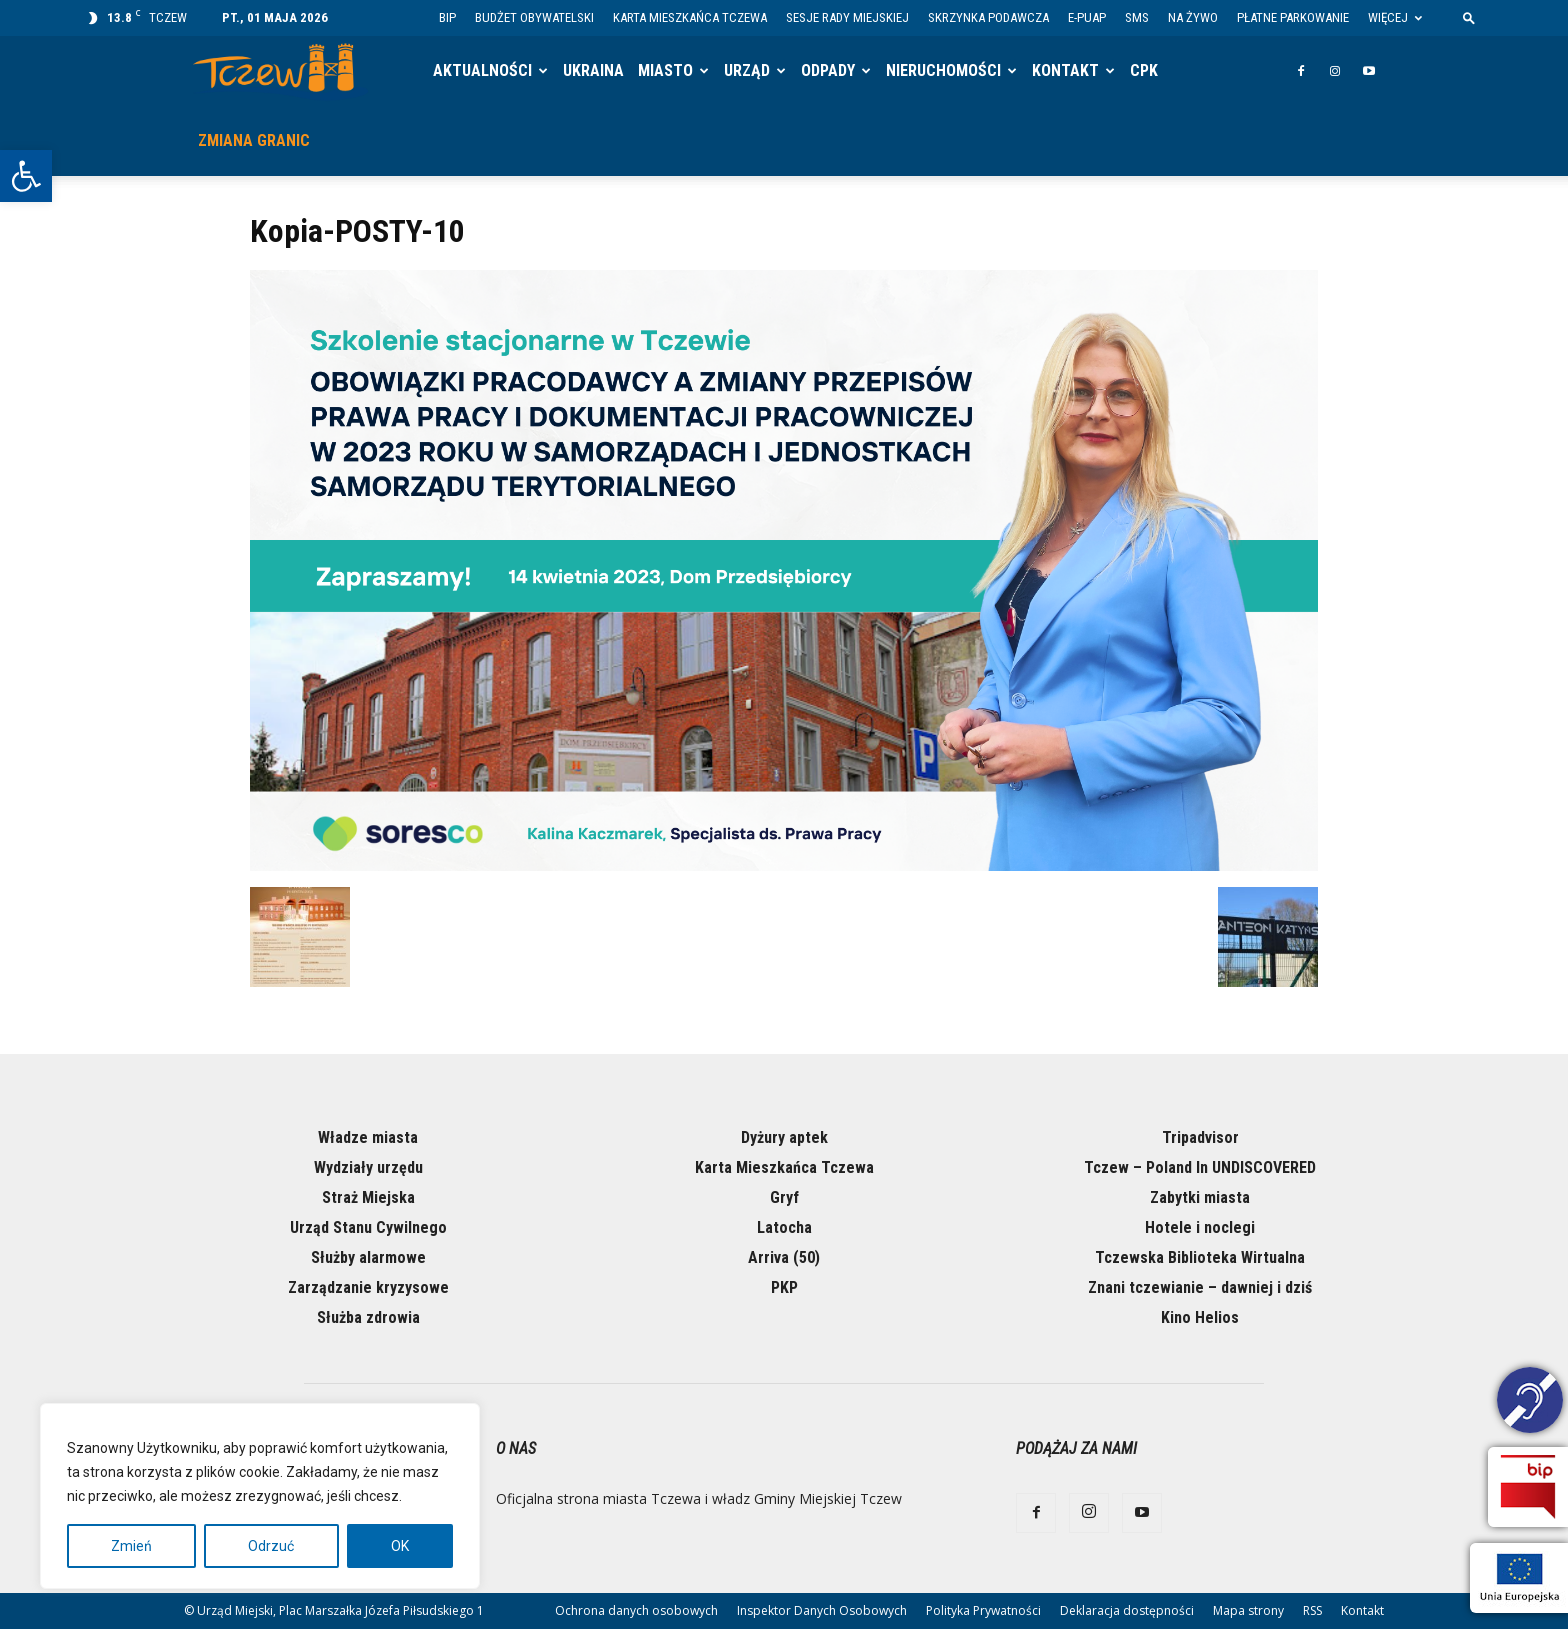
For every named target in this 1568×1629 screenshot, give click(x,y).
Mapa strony (1248, 1610)
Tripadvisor (1200, 1137)
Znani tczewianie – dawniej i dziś (1200, 1287)
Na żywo (1193, 17)
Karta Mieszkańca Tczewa (690, 17)
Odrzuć (271, 1546)
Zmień (131, 1546)
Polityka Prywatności (983, 1610)
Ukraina (593, 70)
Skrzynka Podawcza (988, 17)
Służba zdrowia (368, 1317)
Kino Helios (1200, 1317)
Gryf (784, 1197)
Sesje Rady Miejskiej (847, 17)
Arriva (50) (784, 1257)
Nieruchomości (943, 70)
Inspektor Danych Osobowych (822, 1610)
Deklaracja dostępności (1127, 1610)
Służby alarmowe (368, 1257)
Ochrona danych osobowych (636, 1610)
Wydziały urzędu (368, 1167)
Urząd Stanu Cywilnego (368, 1227)
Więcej (1395, 17)
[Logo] (280, 71)
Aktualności (482, 70)
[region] (260, 1496)
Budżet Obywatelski (534, 17)
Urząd (747, 70)
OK (400, 1546)
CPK (1144, 70)
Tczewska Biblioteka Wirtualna (1200, 1257)
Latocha (784, 1227)
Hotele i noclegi (1200, 1227)
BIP (447, 17)
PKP (784, 1287)
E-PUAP (1087, 17)
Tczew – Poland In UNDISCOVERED (1200, 1167)
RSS (1312, 1610)
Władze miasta (368, 1137)
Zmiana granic (254, 140)
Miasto (665, 70)
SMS (1137, 17)
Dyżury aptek (784, 1137)
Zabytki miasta (1200, 1197)
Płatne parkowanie (1293, 17)
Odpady (828, 70)
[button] (26, 176)
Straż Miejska (368, 1197)
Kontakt (1065, 70)
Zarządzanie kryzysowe (368, 1287)
